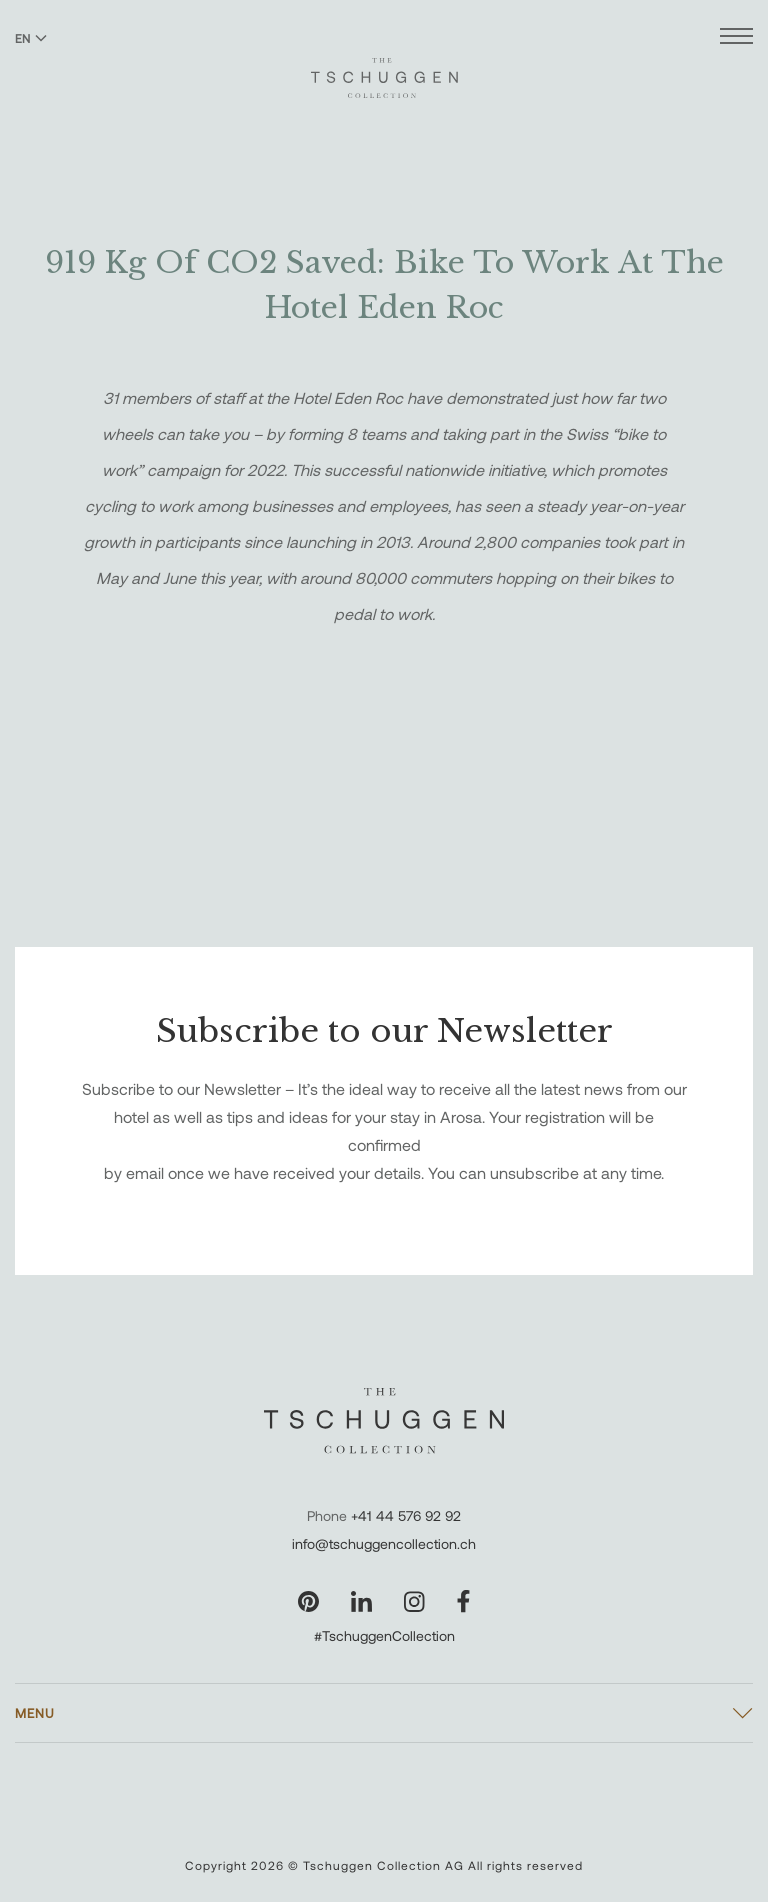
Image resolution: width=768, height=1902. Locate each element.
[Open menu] (736, 38)
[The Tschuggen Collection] (384, 69)
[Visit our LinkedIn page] (361, 1601)
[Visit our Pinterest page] (308, 1601)
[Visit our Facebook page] (463, 1601)
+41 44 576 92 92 (406, 1515)
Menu (35, 1713)
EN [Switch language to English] (31, 38)
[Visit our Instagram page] (414, 1601)
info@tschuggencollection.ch (384, 1543)
